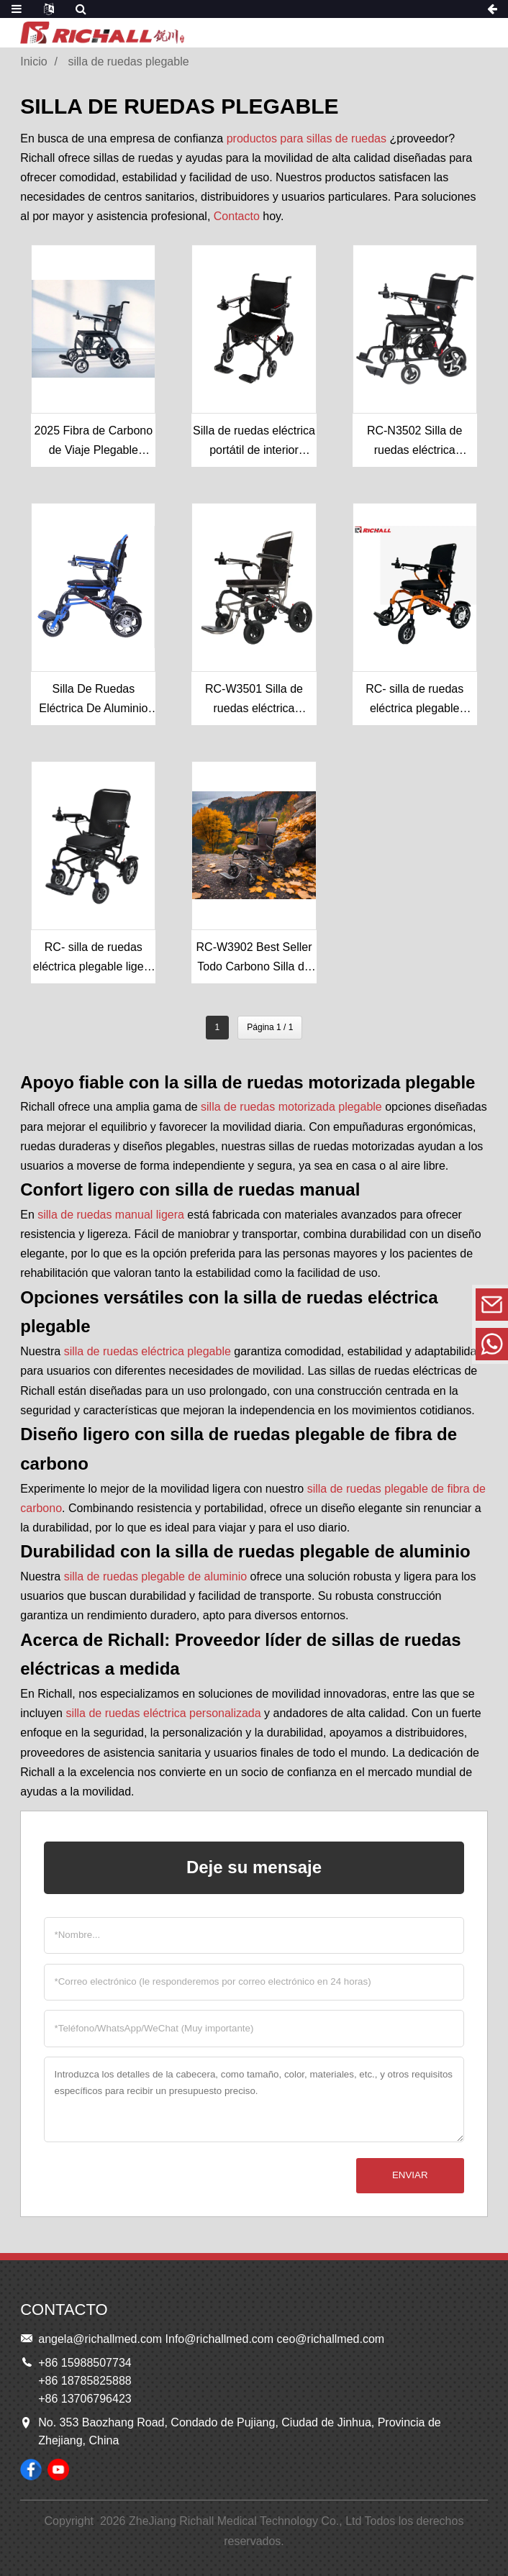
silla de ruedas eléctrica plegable (147, 1351)
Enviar (410, 2175)
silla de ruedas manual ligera (110, 1215)
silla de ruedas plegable (128, 61)
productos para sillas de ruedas (306, 138)
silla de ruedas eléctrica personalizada (162, 1713)
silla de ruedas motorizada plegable (291, 1107)
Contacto (237, 216)
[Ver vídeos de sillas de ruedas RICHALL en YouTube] (58, 2469)
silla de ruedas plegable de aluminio (155, 1576)
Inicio (33, 61)
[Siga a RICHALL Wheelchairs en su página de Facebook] (31, 2469)
